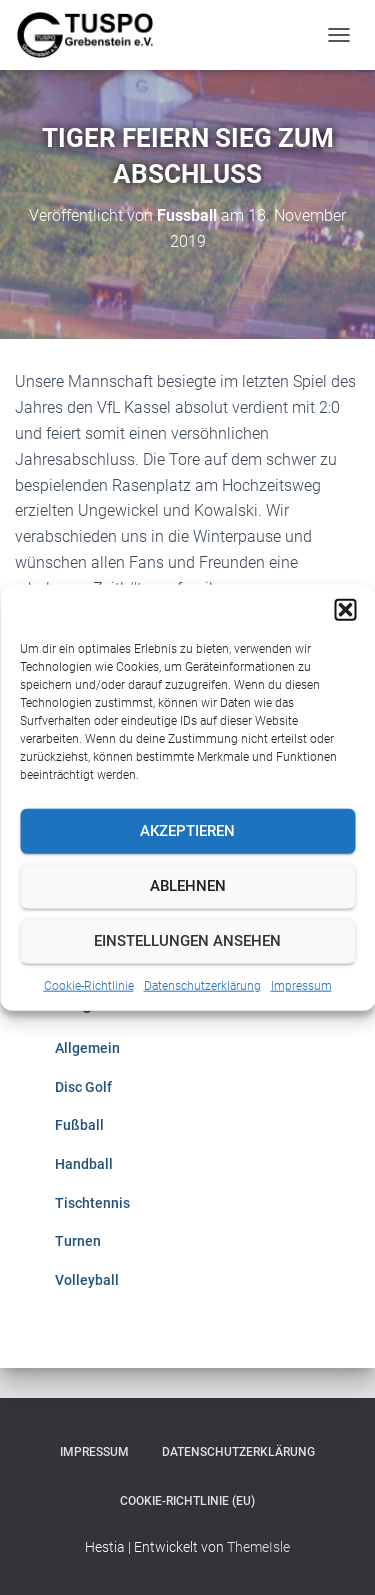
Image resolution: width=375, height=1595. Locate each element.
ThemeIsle (258, 1547)
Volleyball (87, 1280)
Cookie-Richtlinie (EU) (187, 1501)
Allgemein (87, 1048)
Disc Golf (83, 1087)
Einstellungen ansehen (187, 941)
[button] (345, 609)
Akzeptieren (187, 831)
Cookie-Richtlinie (89, 985)
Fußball (79, 1125)
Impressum (301, 985)
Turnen (78, 1241)
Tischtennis (92, 1203)
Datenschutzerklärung (202, 985)
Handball (84, 1164)
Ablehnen (188, 886)
